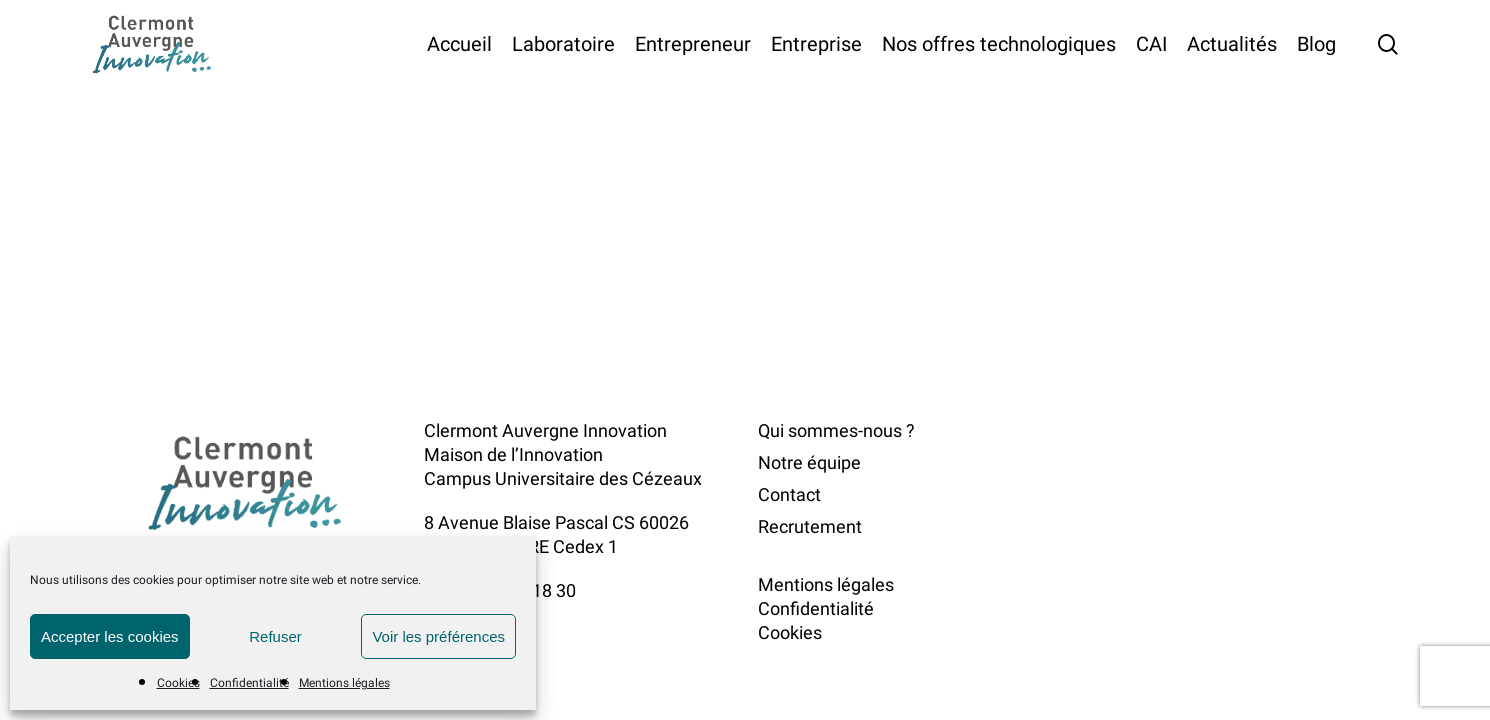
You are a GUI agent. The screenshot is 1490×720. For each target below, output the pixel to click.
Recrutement (810, 526)
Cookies (178, 683)
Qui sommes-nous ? (836, 430)
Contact (789, 494)
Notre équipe (809, 462)
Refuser (275, 636)
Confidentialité (249, 683)
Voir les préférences (438, 636)
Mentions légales (344, 683)
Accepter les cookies (110, 636)
